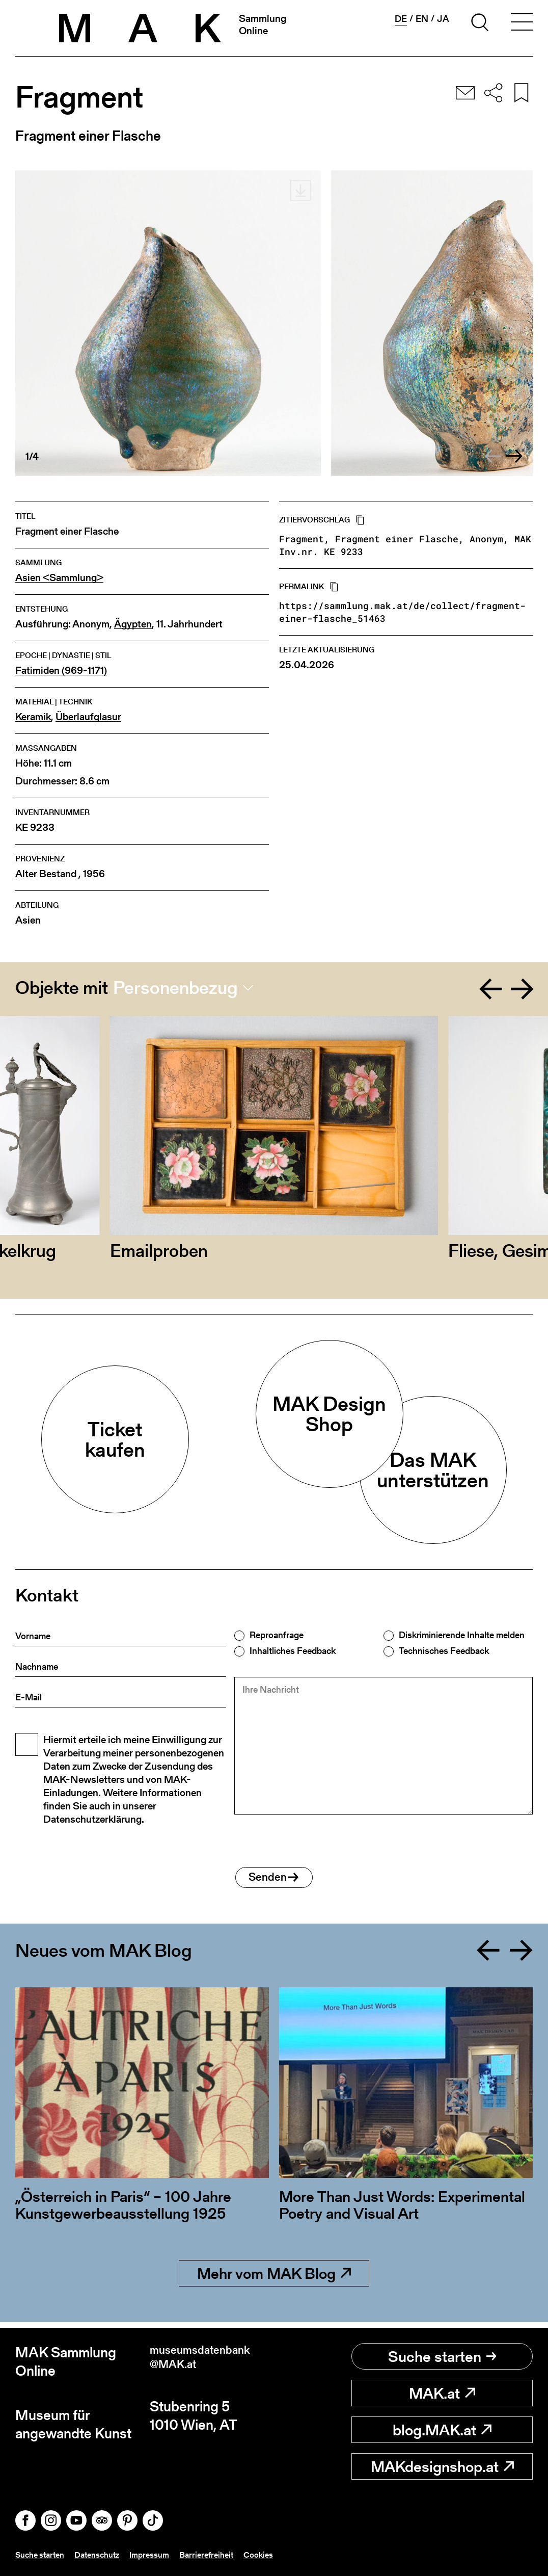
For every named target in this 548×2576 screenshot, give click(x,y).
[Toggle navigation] (521, 24)
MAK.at (442, 2393)
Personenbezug (175, 988)
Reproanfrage (277, 1635)
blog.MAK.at (442, 2429)
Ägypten (133, 624)
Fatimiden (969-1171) (61, 670)
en (422, 19)
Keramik (33, 717)
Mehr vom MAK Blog (274, 2279)
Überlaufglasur (88, 717)
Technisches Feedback (444, 1650)
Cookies (280, 2554)
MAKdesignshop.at (442, 2466)
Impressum (163, 2554)
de (401, 19)
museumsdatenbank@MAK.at (211, 2361)
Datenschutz (106, 2554)
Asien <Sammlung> (59, 577)
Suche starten (442, 2356)
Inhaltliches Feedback (293, 1650)
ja (443, 19)
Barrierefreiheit (225, 2554)
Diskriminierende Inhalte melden (462, 1635)
